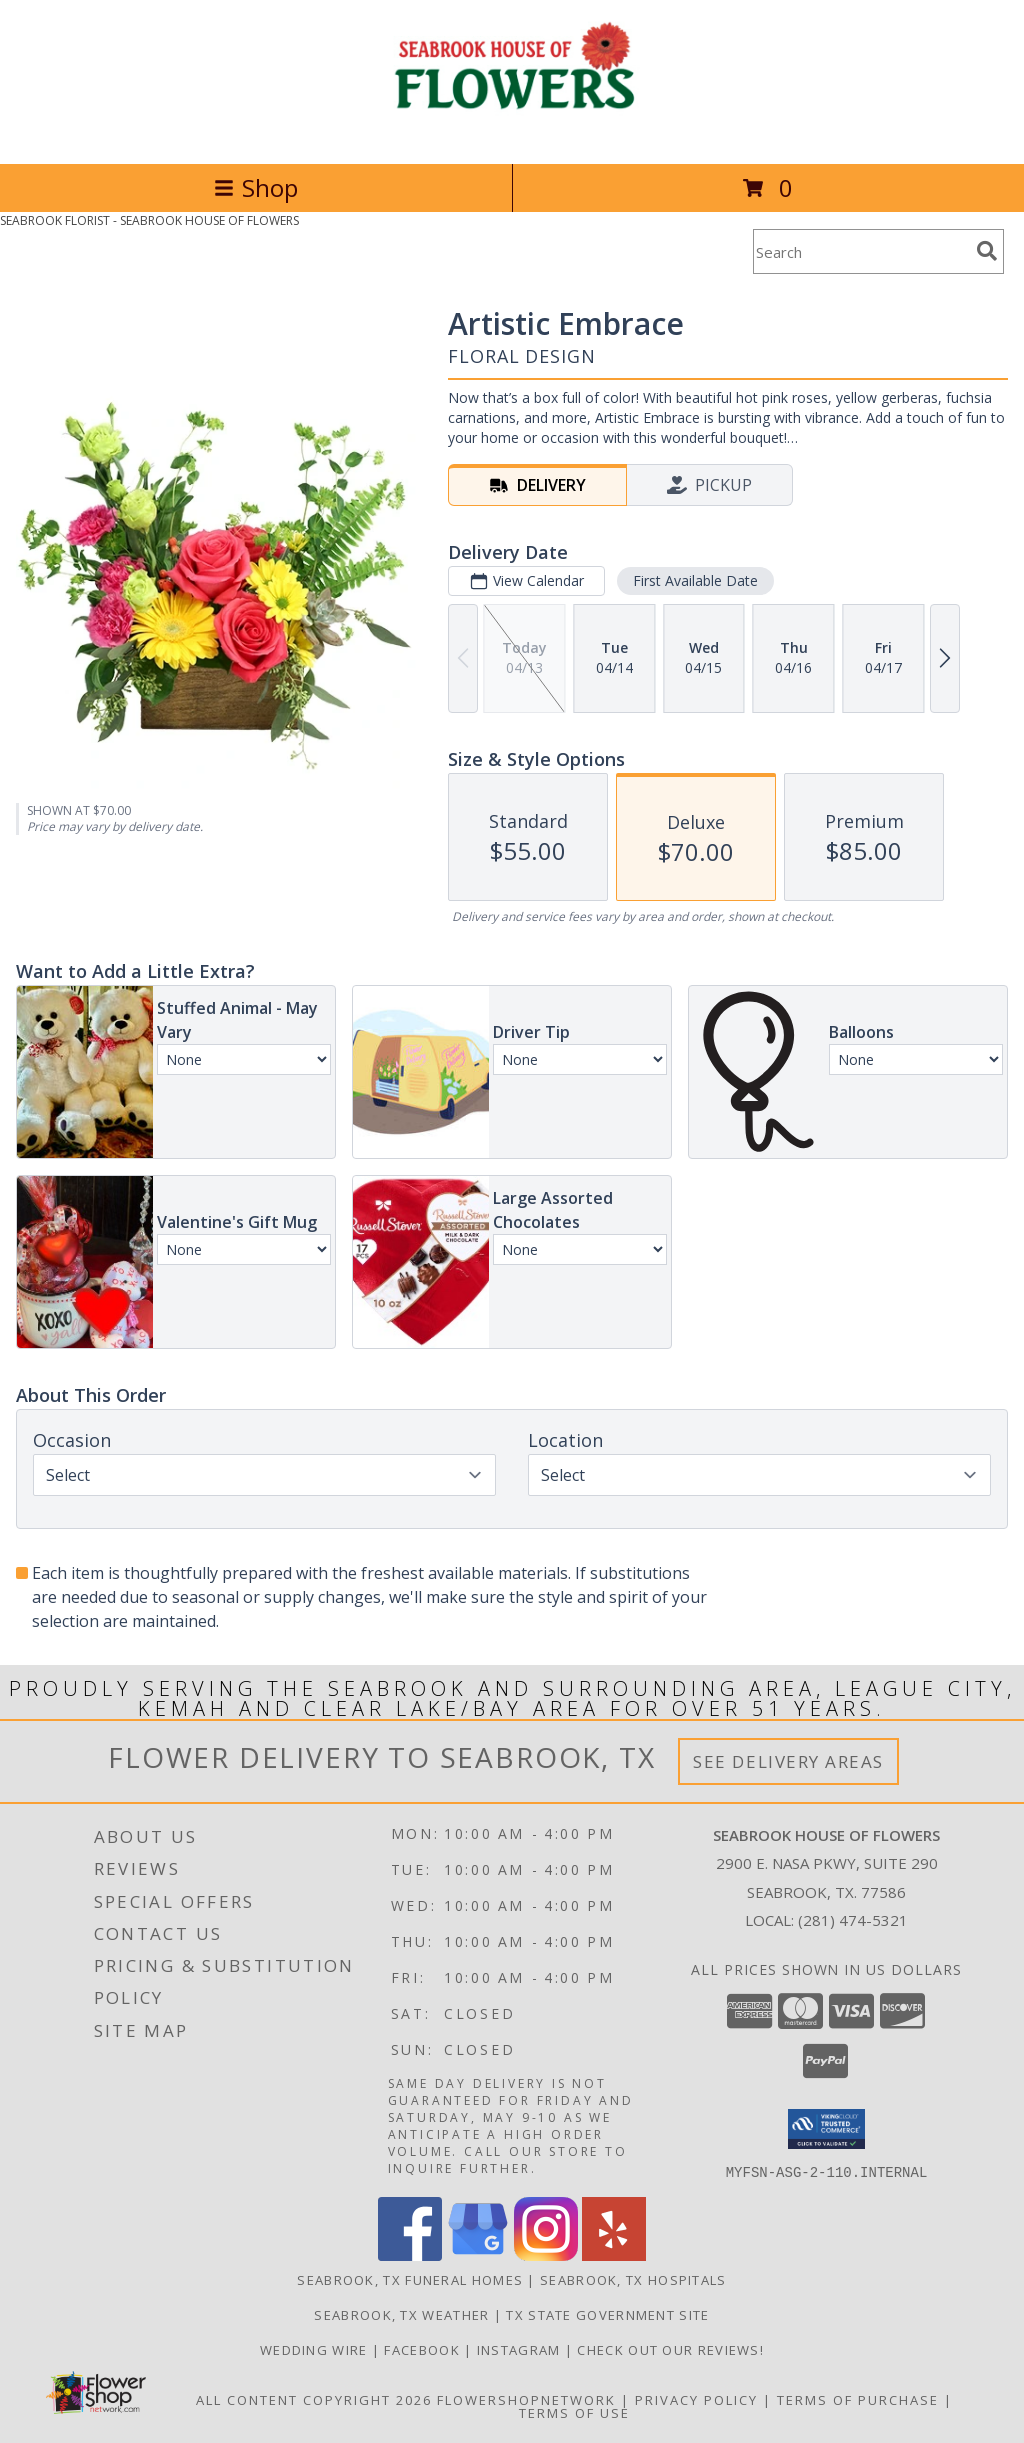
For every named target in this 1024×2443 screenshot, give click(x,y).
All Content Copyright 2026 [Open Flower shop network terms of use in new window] (314, 2399)
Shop (256, 187)
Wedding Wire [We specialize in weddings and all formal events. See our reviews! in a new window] (316, 2349)
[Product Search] (861, 251)
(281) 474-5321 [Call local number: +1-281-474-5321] (853, 1920)
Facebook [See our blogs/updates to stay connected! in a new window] (424, 2349)
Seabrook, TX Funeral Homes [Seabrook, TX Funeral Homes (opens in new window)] (410, 2279)
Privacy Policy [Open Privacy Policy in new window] (696, 2399)
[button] (826, 2129)
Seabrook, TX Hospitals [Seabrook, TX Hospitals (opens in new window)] (633, 2279)
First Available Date (695, 580)
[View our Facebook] (410, 2254)
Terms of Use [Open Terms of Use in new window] (574, 2412)
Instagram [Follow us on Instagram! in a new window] (521, 2349)
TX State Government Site (607, 2314)
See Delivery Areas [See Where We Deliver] (788, 1761)
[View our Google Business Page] (478, 2254)
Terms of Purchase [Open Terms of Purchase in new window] (858, 2399)
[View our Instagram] (546, 2254)
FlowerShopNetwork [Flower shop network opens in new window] (526, 2399)
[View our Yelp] (614, 2254)
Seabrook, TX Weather (401, 2314)
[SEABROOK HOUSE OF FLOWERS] (512, 134)
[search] (987, 251)
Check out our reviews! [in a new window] (670, 2349)
